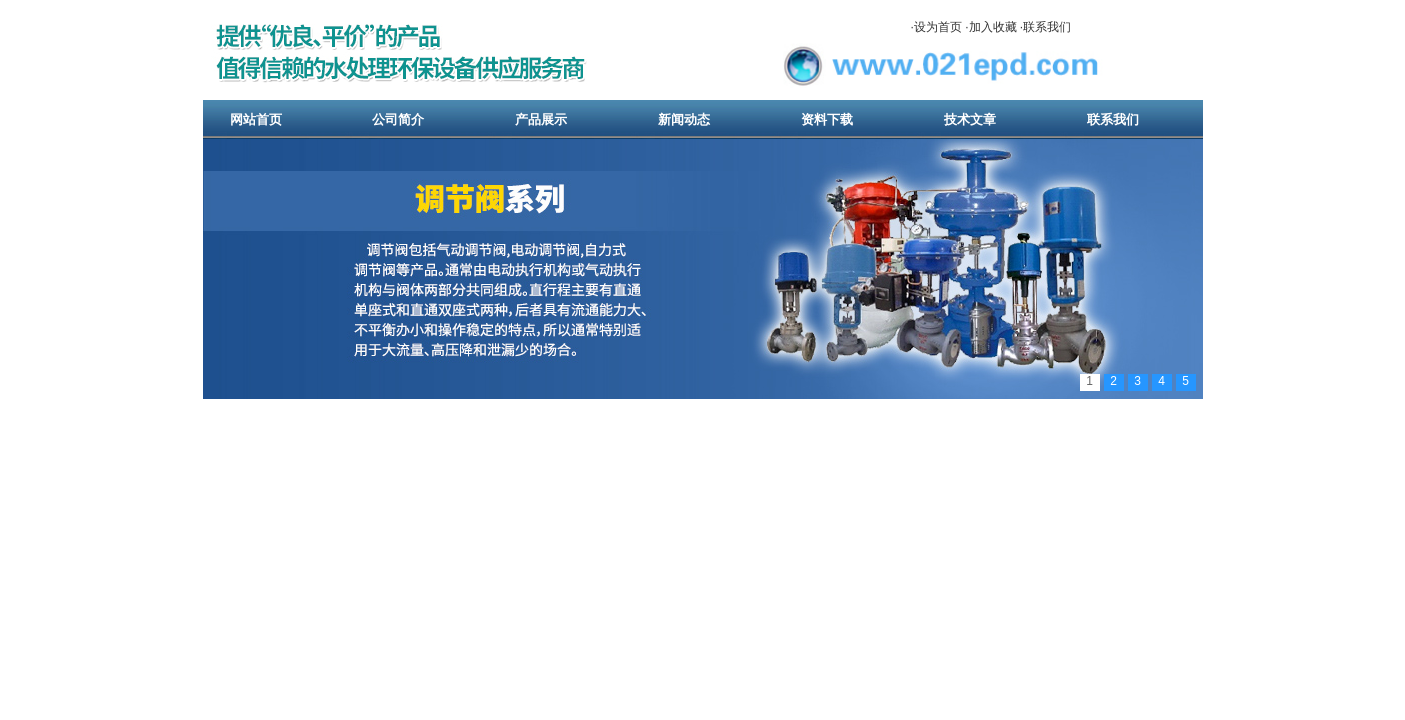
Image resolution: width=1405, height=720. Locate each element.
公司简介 (398, 119)
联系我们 (1047, 27)
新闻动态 (684, 119)
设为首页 (938, 27)
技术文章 (970, 119)
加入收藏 (993, 27)
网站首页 (256, 119)
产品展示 (541, 119)
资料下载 (827, 119)
